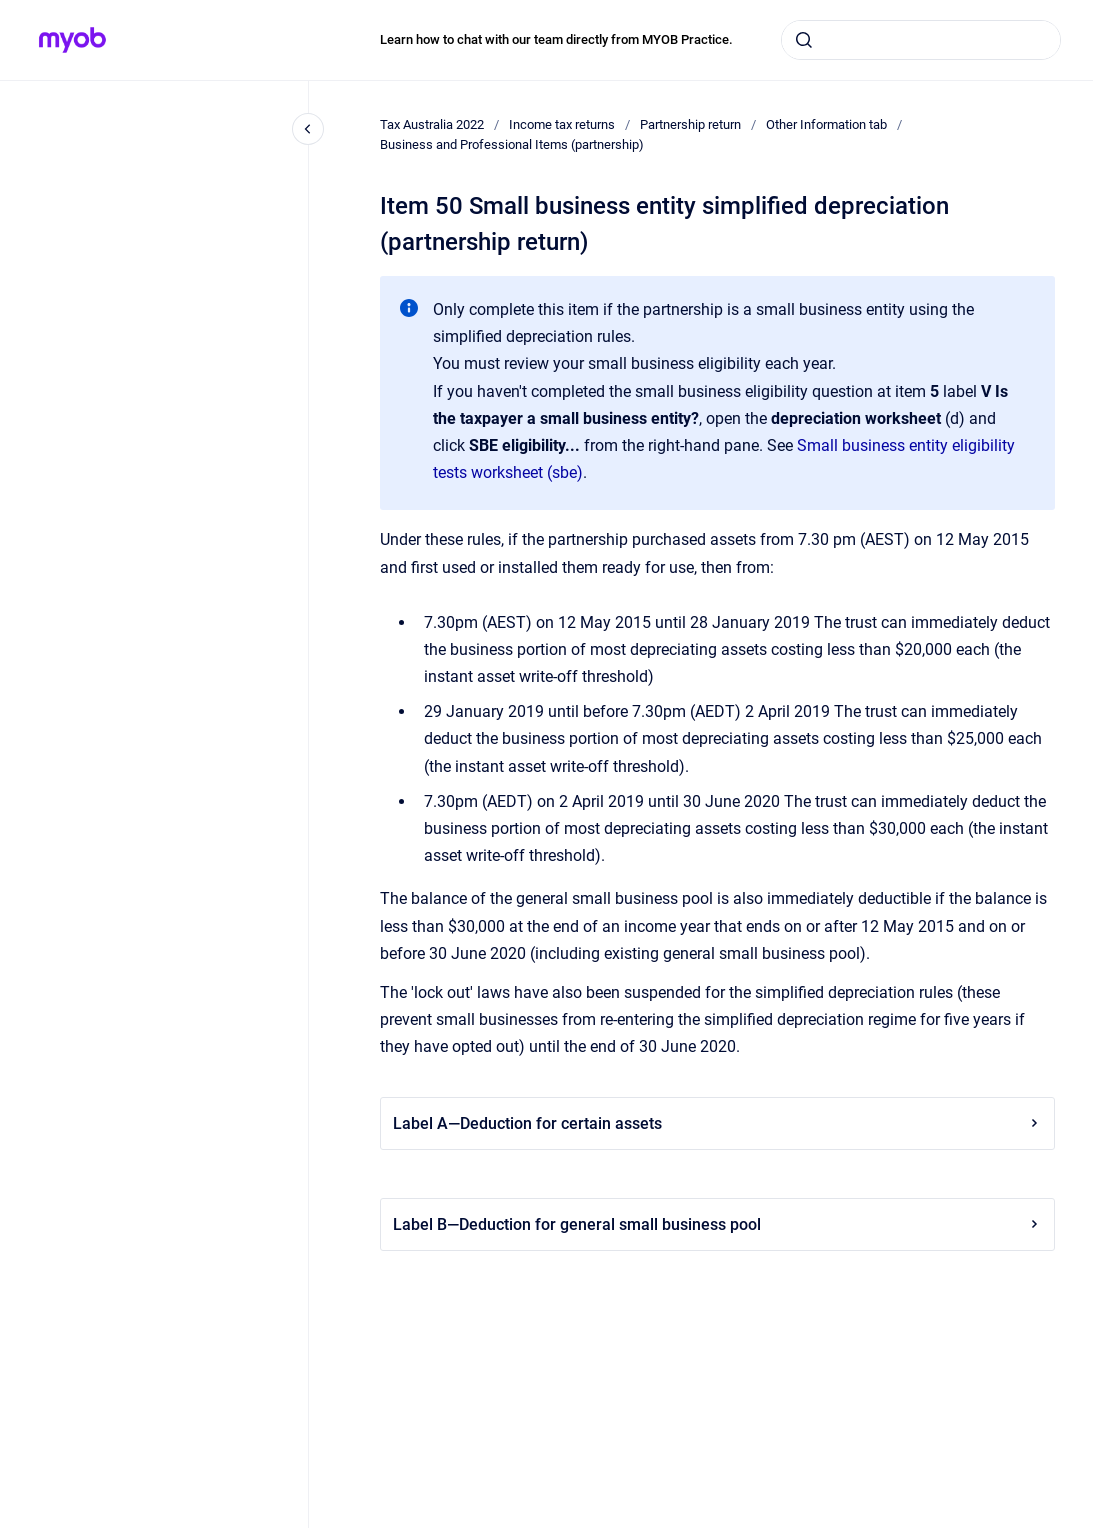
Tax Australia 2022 (432, 124)
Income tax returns (562, 124)
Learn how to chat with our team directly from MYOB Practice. (556, 39)
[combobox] (921, 40)
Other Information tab (826, 124)
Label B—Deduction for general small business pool (717, 1224)
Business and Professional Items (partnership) (512, 144)
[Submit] (804, 40)
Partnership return (690, 124)
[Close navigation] (308, 129)
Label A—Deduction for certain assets (717, 1123)
